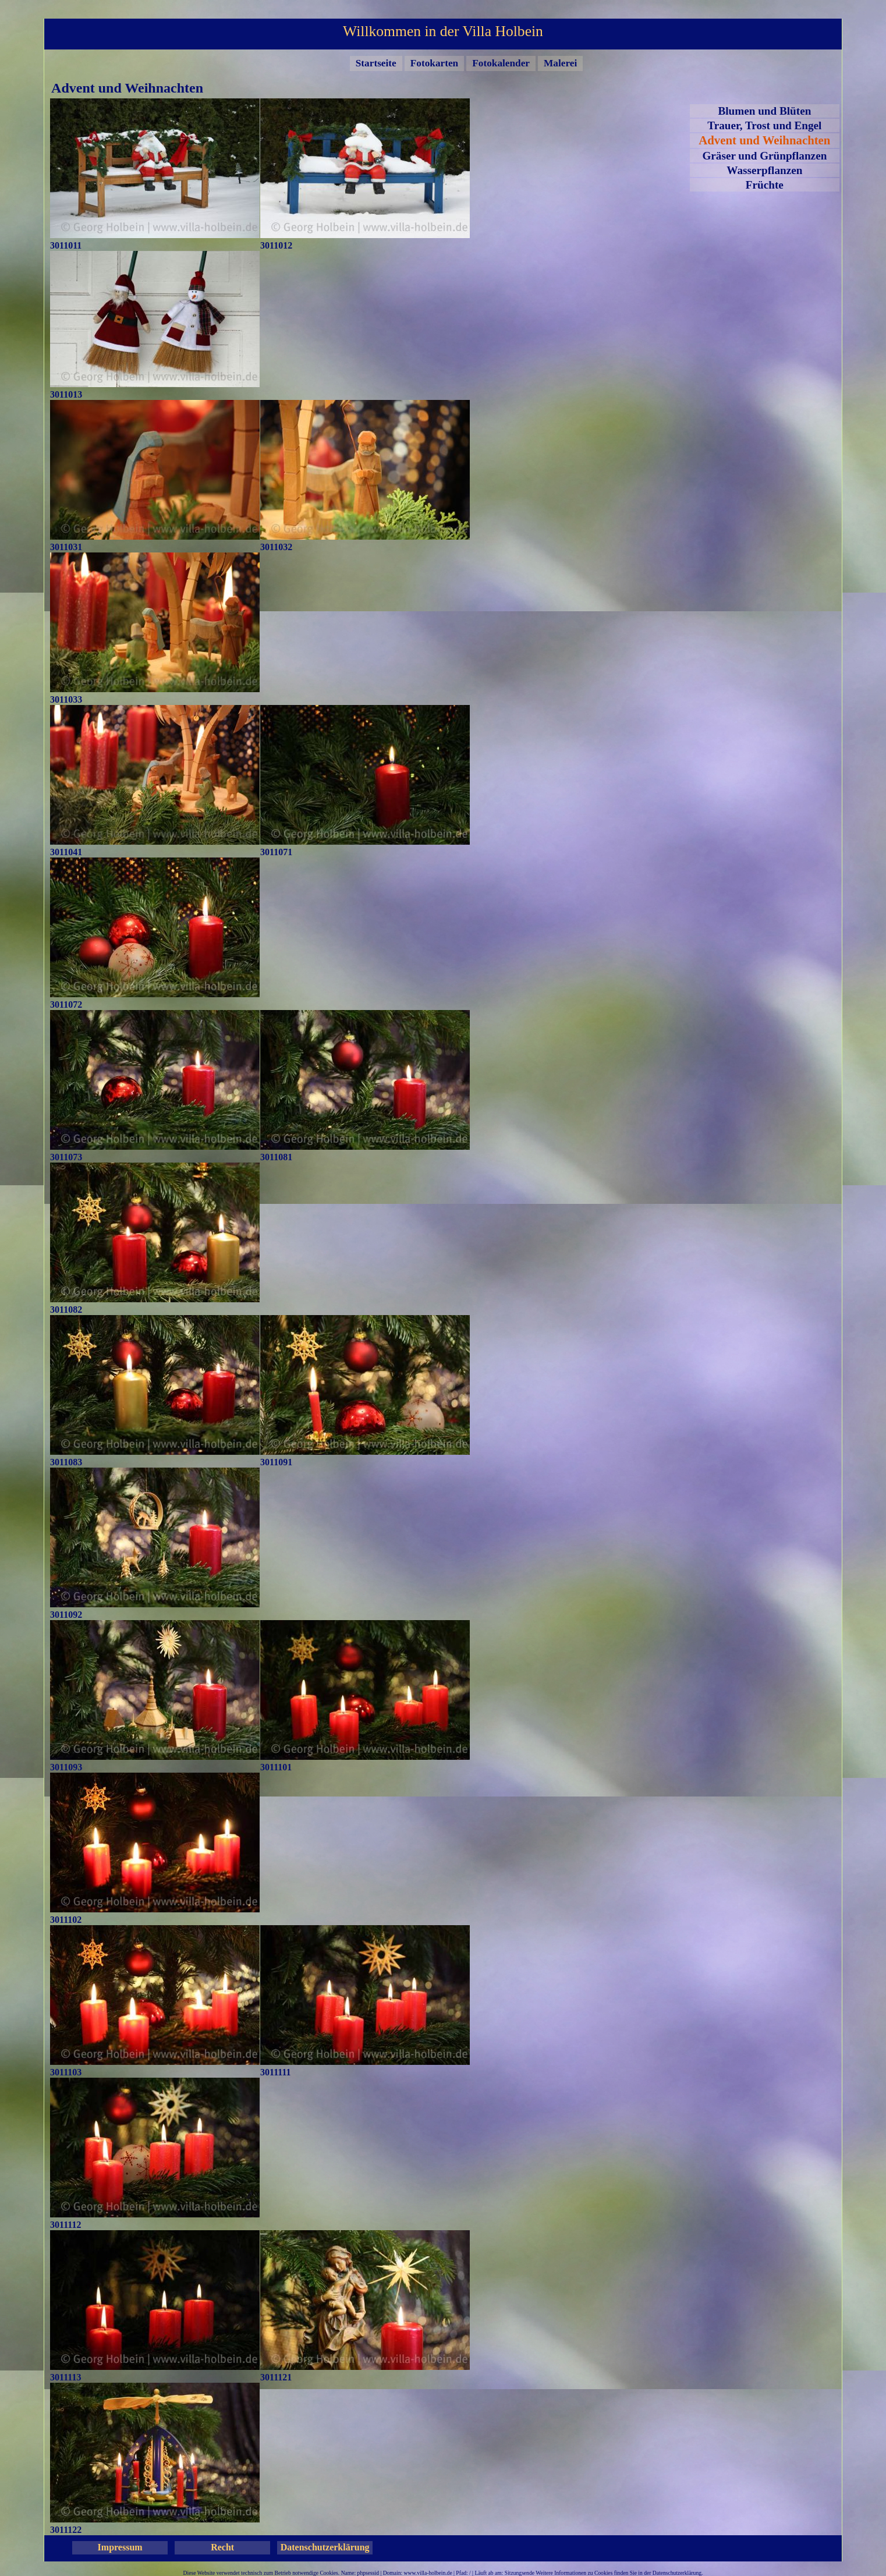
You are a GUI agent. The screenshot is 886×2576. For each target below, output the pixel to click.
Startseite (376, 63)
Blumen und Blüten (764, 111)
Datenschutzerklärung (325, 2547)
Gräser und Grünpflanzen (764, 156)
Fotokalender (501, 63)
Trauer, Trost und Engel (764, 125)
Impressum (120, 2547)
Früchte (765, 185)
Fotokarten (434, 63)
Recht (222, 2547)
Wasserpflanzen (764, 170)
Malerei (560, 63)
